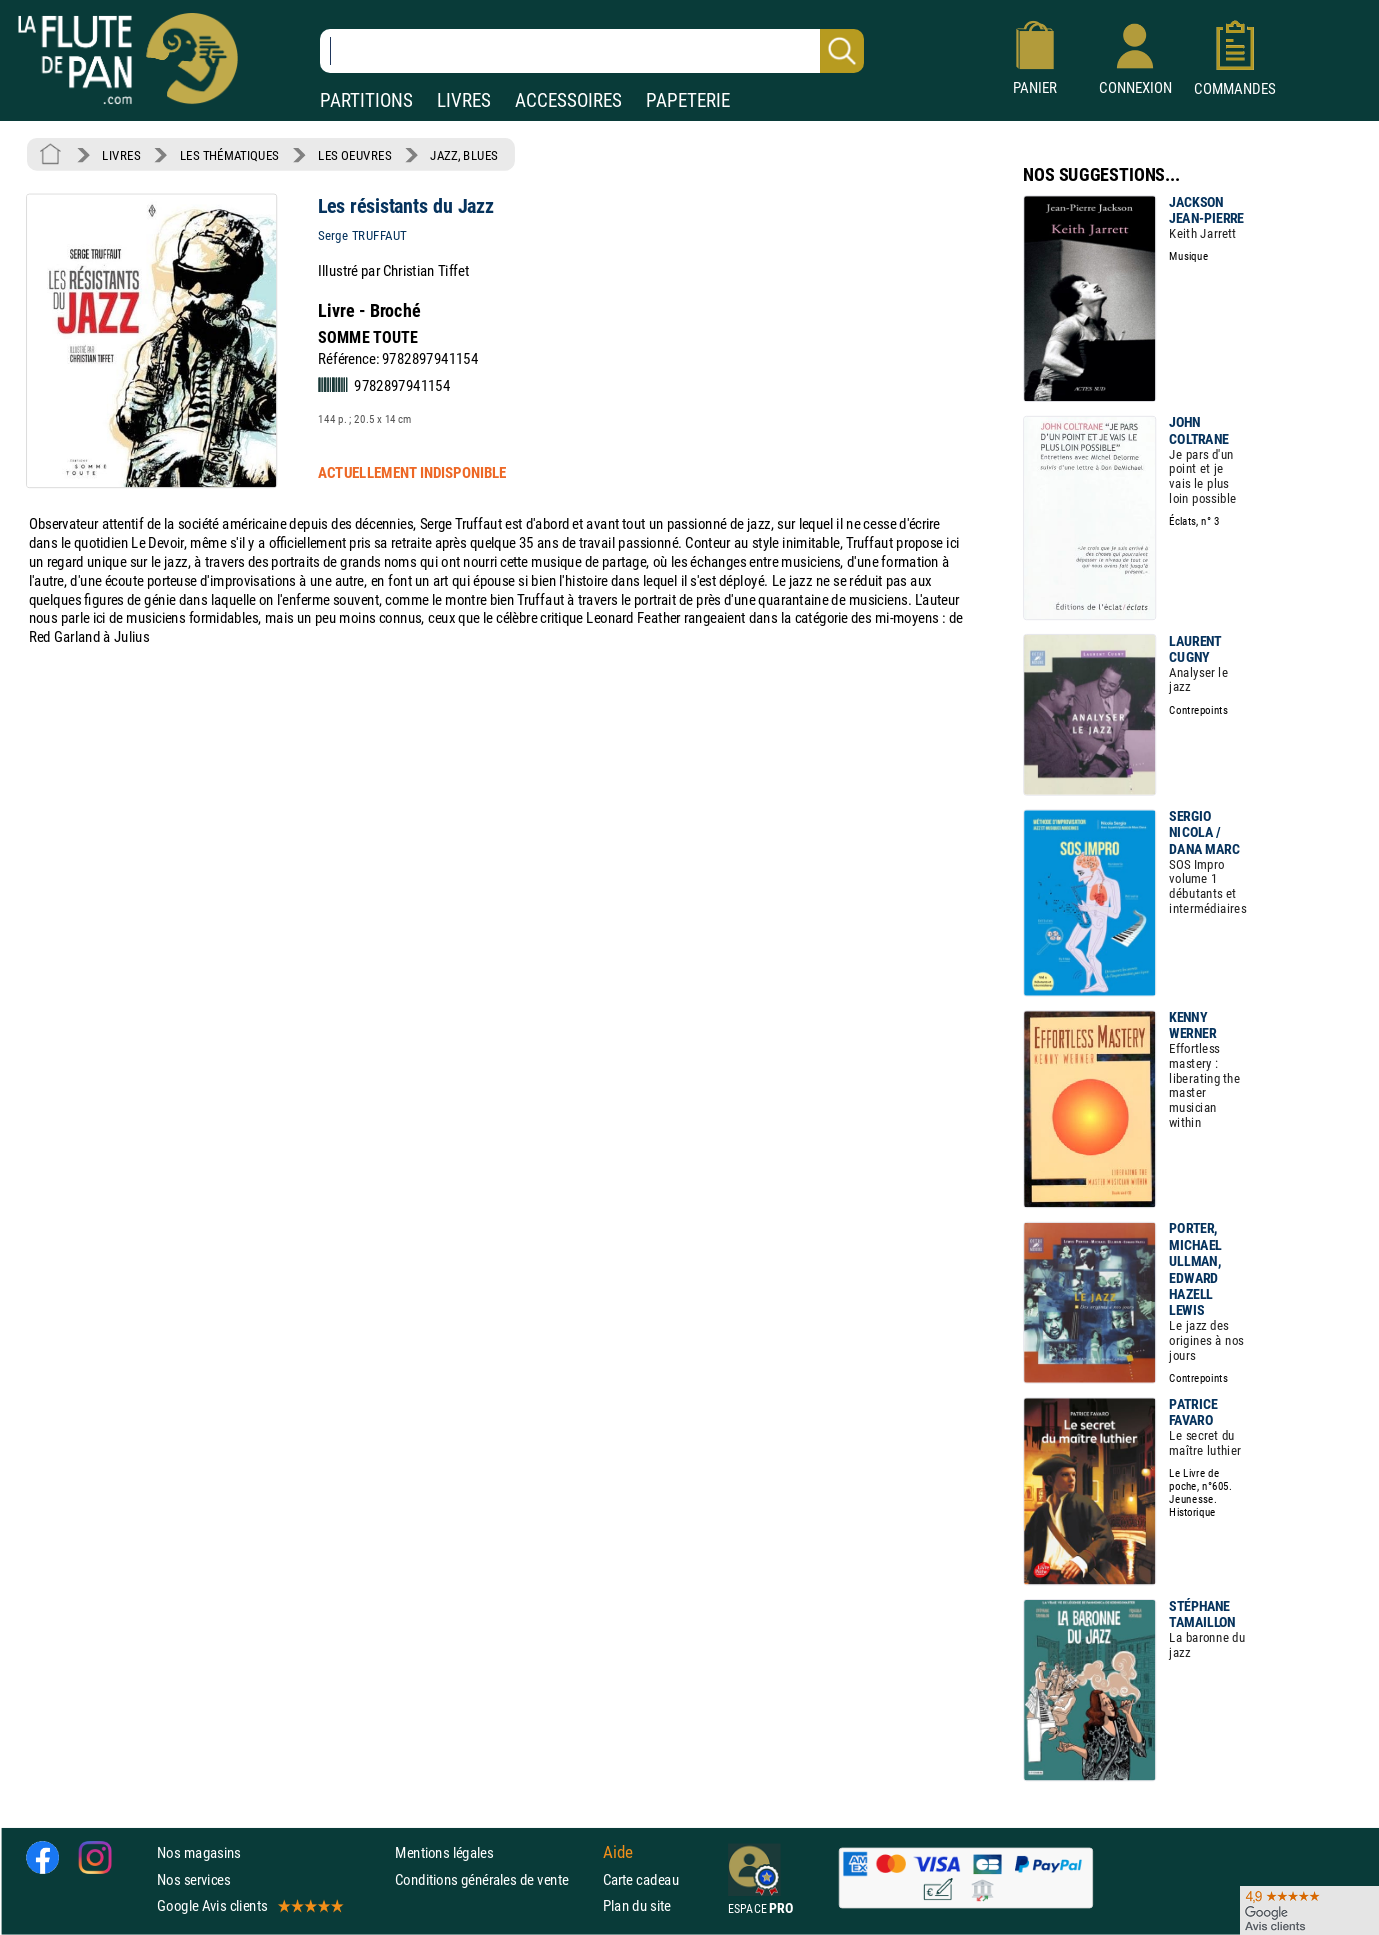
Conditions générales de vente (494, 1879)
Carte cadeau (641, 1879)
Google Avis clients (249, 1905)
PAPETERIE (688, 100)
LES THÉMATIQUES (229, 155)
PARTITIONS (366, 100)
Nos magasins (199, 1853)
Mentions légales (444, 1853)
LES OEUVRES (354, 155)
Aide (618, 1853)
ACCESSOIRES (568, 100)
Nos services (193, 1879)
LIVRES (464, 100)
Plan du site (637, 1905)
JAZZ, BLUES (463, 155)
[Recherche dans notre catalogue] (592, 51)
